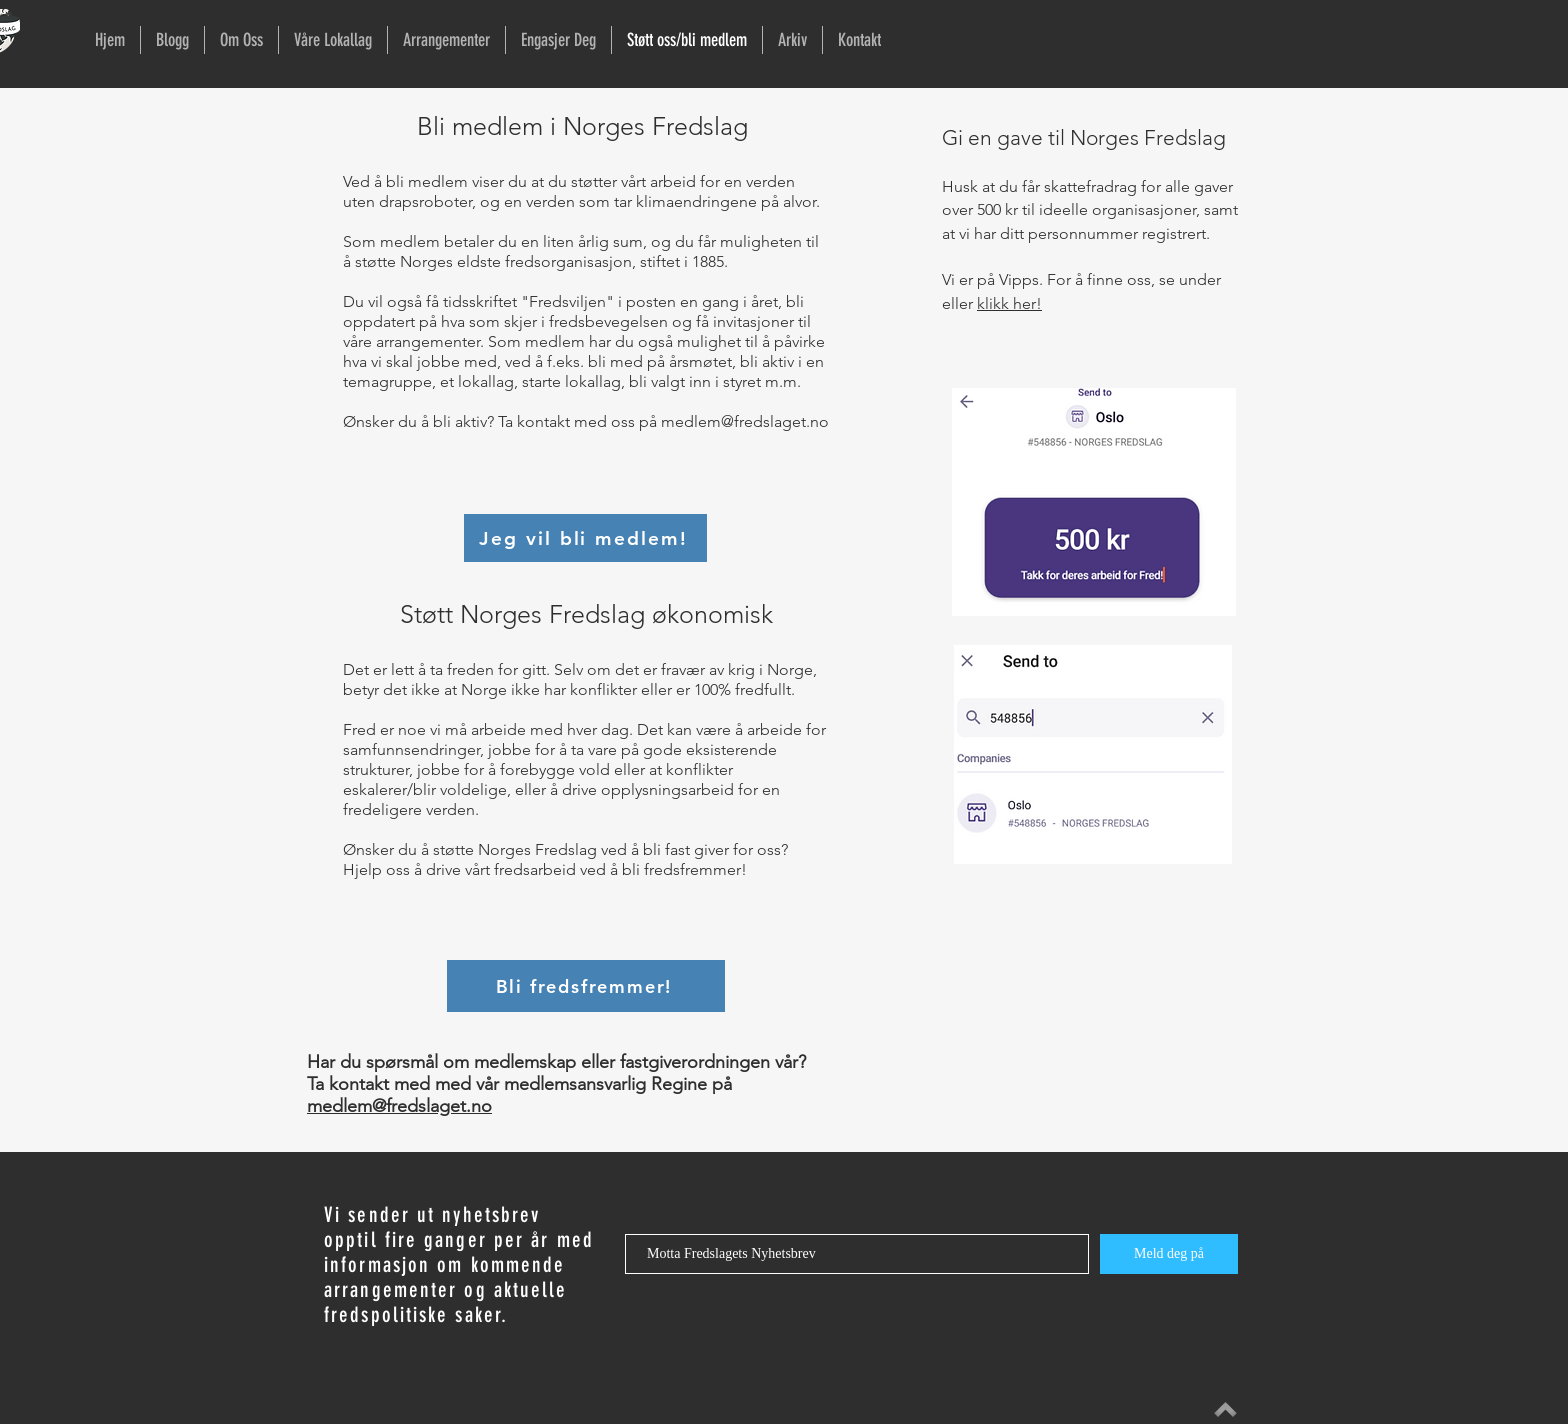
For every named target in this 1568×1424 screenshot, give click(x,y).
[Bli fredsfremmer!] (586, 986)
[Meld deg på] (1169, 1254)
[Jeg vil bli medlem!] (585, 538)
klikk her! (1009, 303)
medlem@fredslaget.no (745, 421)
